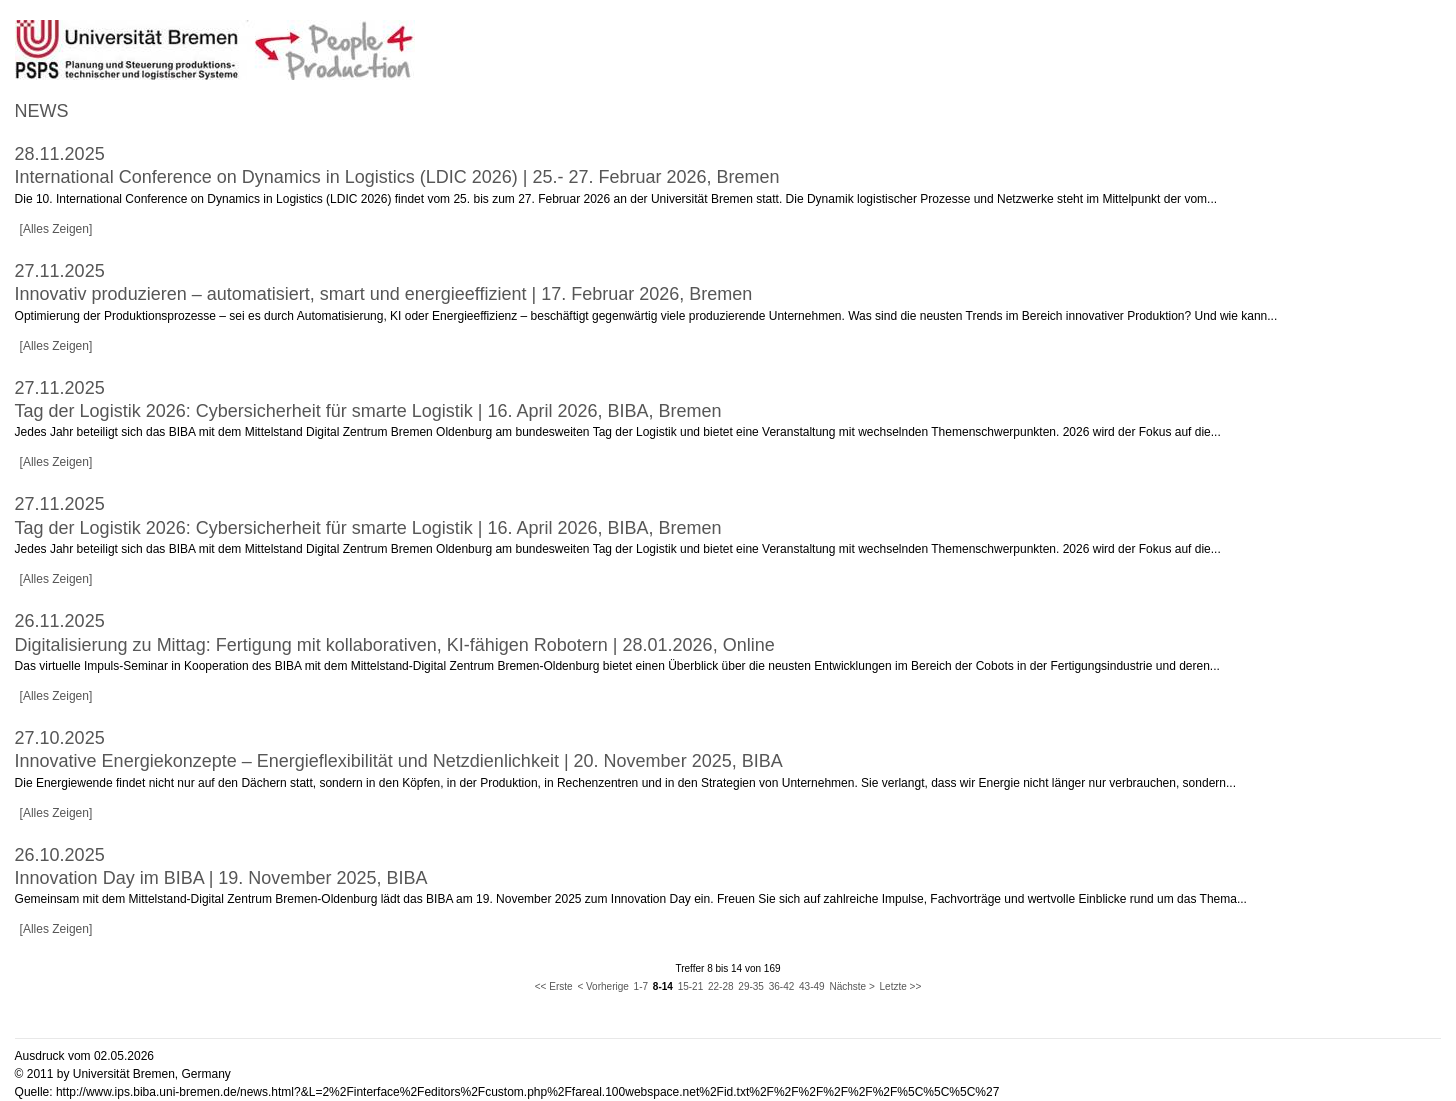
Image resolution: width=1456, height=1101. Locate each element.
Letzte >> (901, 986)
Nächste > (851, 986)
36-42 (782, 986)
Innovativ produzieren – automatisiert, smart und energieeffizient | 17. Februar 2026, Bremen (384, 294)
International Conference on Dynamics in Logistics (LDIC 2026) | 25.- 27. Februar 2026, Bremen (397, 177)
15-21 (691, 986)
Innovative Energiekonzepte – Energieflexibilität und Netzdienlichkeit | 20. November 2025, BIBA (399, 761)
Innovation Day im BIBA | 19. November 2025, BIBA (221, 878)
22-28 (721, 986)
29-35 (751, 986)
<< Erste (554, 986)
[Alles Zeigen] (56, 229)
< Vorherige (602, 986)
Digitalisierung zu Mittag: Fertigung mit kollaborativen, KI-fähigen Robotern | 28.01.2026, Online (395, 645)
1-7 (641, 986)
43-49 (812, 986)
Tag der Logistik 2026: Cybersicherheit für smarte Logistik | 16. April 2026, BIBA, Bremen (368, 411)
